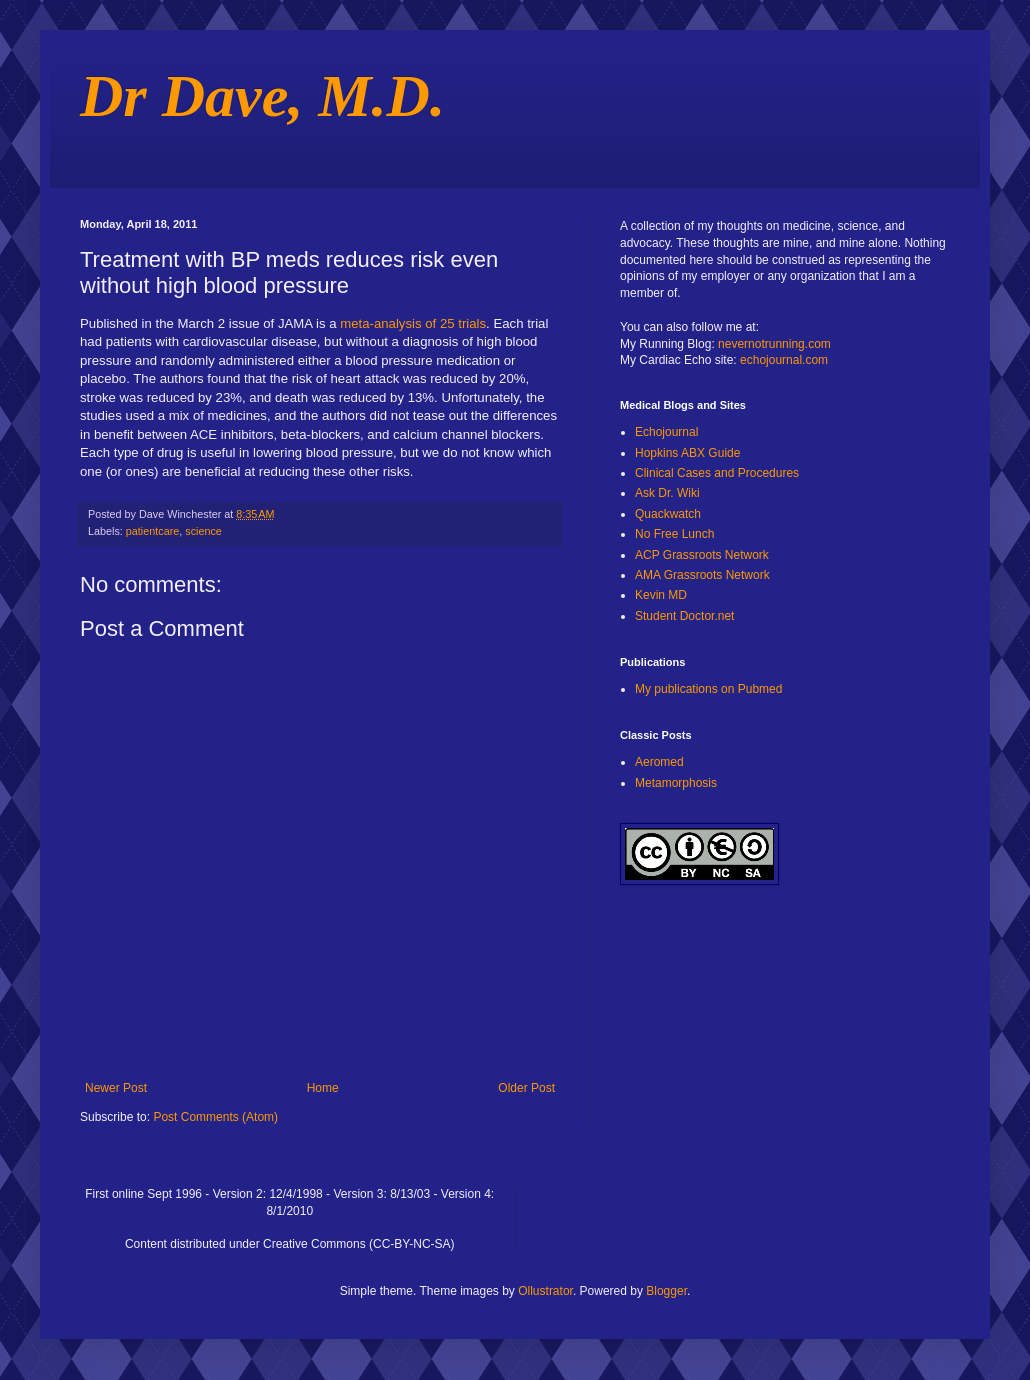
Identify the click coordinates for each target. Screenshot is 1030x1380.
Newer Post (116, 1088)
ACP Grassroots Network (702, 555)
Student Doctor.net (684, 616)
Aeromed (659, 762)
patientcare (152, 531)
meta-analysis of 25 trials (413, 323)
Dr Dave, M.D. (262, 96)
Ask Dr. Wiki (667, 493)
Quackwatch (668, 514)
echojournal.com (784, 360)
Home (323, 1088)
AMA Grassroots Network (702, 575)
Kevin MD (661, 595)
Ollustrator (545, 1291)
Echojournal (666, 432)
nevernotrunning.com (774, 344)
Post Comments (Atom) (215, 1117)
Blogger (666, 1291)
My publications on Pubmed (708, 689)
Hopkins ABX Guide (687, 453)
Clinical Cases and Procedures (717, 473)
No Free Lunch (674, 534)
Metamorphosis (676, 783)
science (203, 531)
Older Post (526, 1088)
